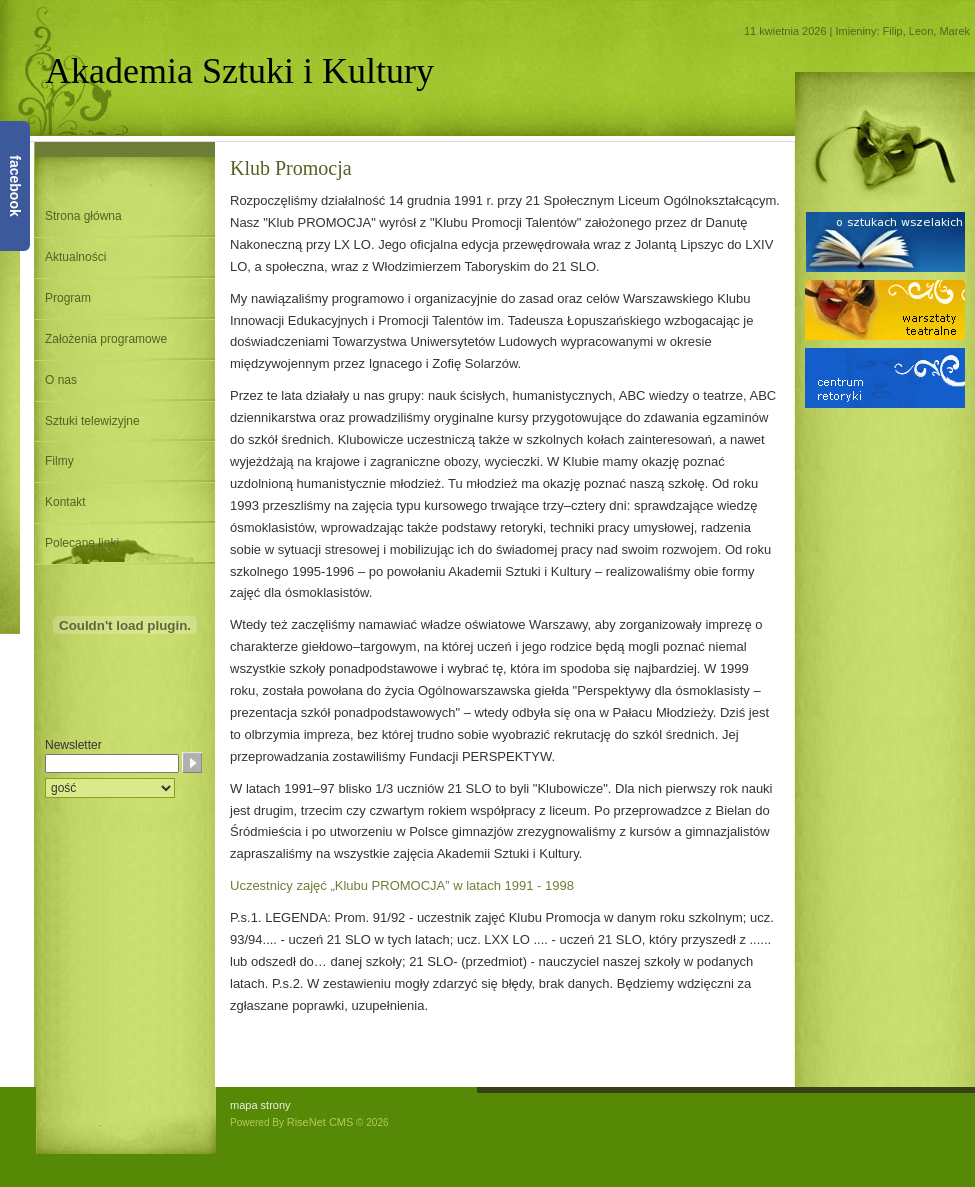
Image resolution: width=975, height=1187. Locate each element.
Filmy (59, 461)
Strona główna (83, 216)
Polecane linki (82, 543)
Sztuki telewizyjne (92, 421)
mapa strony (260, 1105)
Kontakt (65, 502)
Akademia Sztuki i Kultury (239, 71)
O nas (61, 380)
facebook (15, 185)
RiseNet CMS (320, 1122)
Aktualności (75, 257)
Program (68, 298)
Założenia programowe (106, 339)
